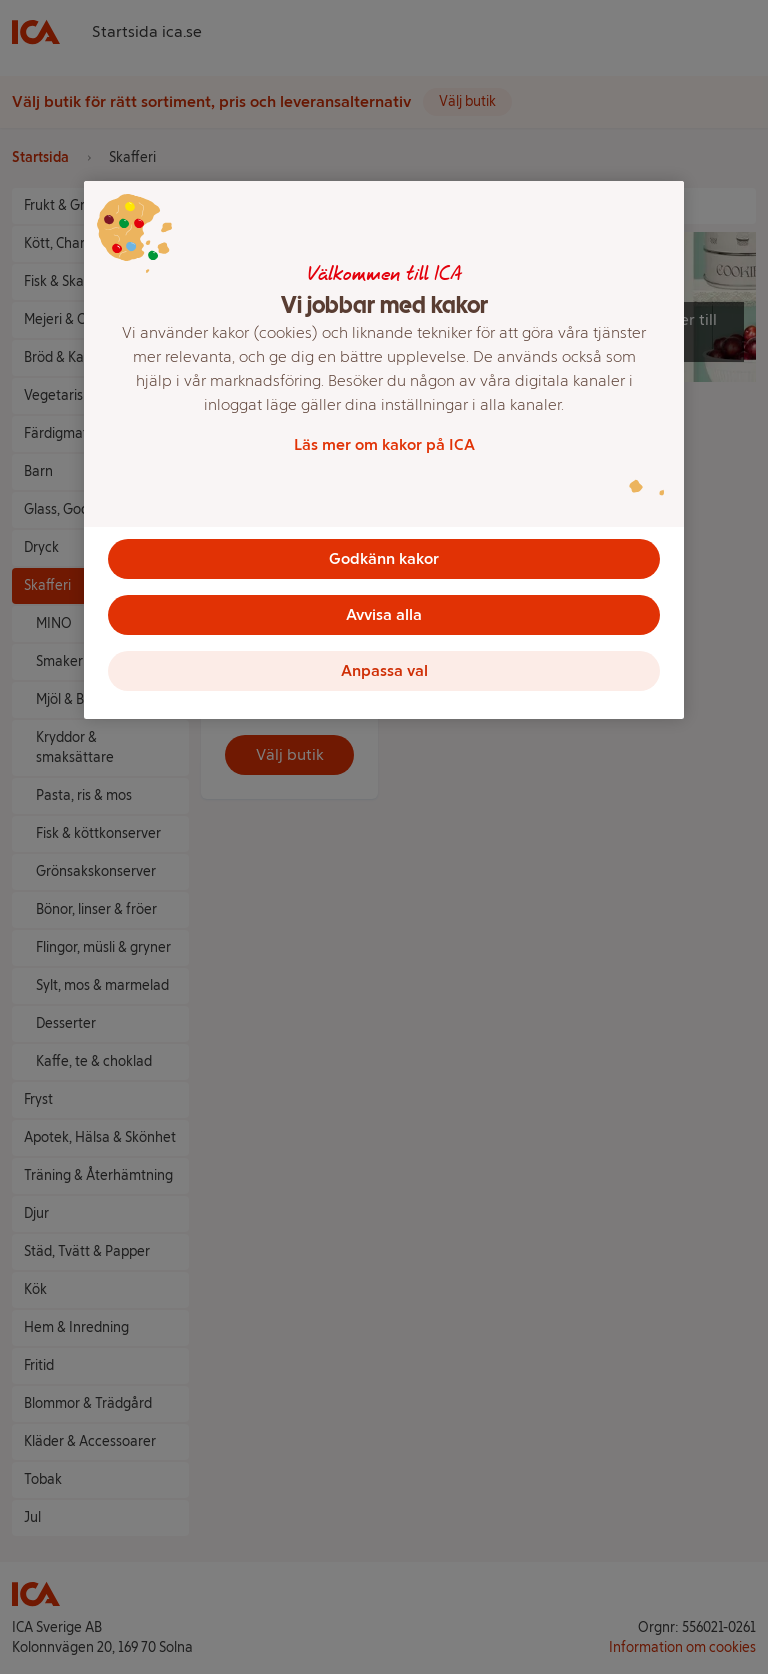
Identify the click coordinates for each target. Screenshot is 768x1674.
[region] (384, 450)
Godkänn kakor (384, 558)
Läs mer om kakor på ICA (384, 444)
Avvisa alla (384, 614)
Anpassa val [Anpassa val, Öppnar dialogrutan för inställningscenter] (384, 670)
